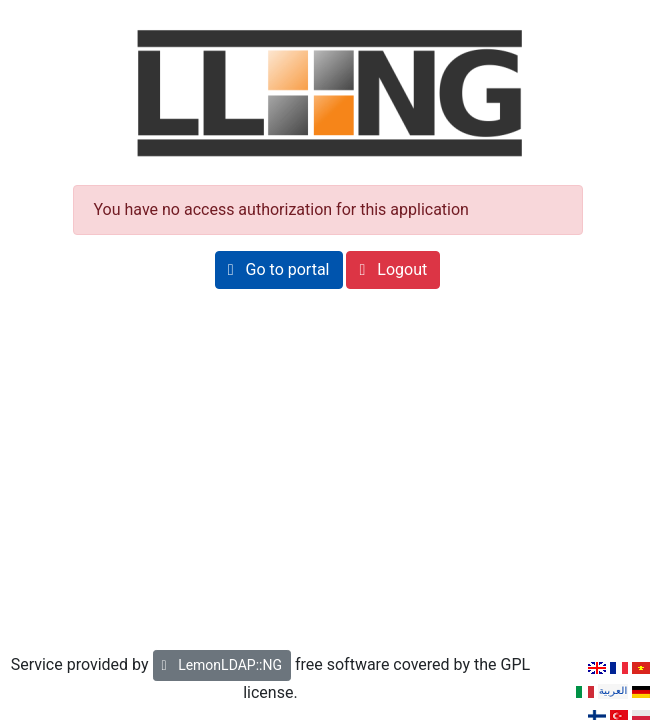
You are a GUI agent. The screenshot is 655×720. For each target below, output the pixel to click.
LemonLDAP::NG (222, 665)
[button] (279, 270)
